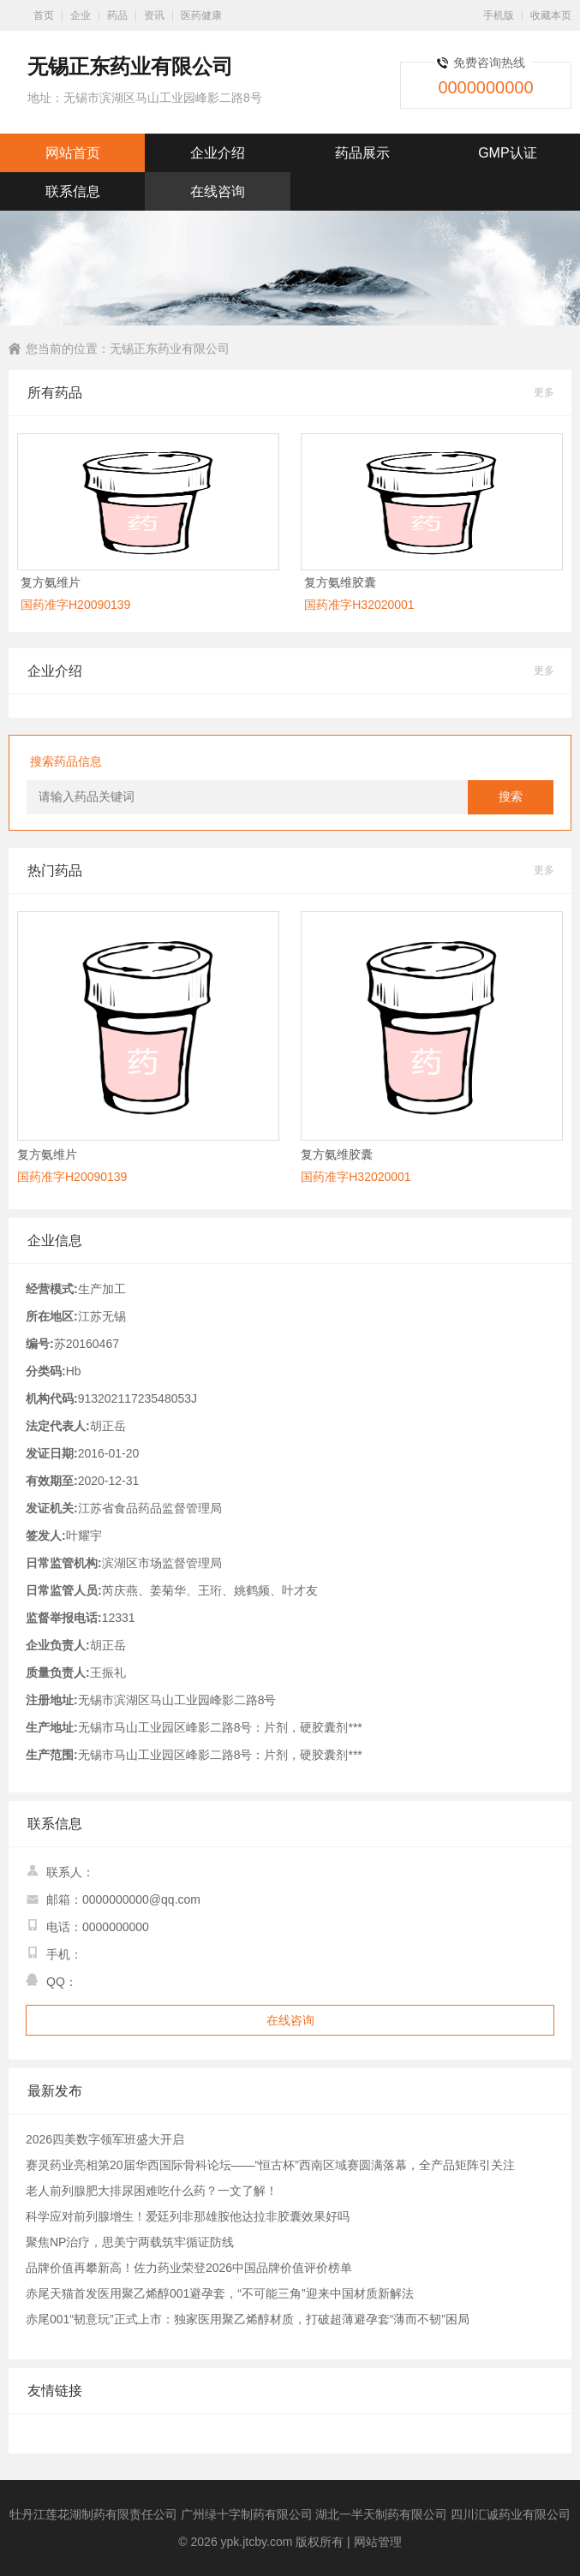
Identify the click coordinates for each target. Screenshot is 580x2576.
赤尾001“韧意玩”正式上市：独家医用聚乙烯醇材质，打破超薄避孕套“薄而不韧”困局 (247, 2319)
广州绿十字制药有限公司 (247, 2514)
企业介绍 (217, 153)
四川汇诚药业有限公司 (511, 2514)
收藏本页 (550, 15)
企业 (80, 15)
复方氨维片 (51, 582)
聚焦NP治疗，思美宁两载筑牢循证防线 (130, 2242)
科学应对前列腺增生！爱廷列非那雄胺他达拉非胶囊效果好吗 (188, 2216)
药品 (117, 15)
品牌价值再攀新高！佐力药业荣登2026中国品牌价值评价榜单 (189, 2268)
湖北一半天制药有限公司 (381, 2514)
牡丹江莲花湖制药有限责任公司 (93, 2514)
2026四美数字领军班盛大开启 (105, 2139)
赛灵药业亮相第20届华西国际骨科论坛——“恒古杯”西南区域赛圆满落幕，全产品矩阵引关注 (270, 2165)
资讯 (154, 15)
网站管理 (378, 2542)
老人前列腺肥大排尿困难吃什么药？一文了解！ (152, 2190)
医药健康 (201, 15)
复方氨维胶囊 (340, 582)
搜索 (511, 796)
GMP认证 (507, 153)
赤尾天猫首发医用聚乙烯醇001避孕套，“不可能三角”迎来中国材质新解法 (220, 2293)
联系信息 (72, 191)
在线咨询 (217, 191)
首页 (43, 15)
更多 (544, 392)
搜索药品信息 (66, 761)
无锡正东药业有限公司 (170, 348)
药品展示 (362, 153)
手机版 (498, 15)
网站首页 (72, 153)
